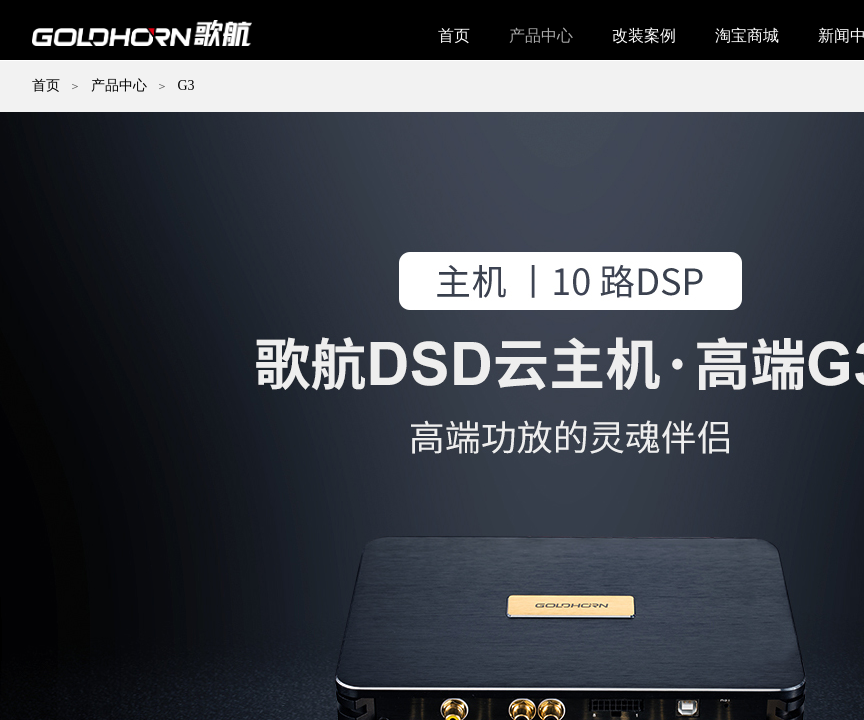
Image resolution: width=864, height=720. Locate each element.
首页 (454, 35)
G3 (185, 85)
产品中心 (541, 35)
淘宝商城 (747, 35)
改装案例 (644, 35)
